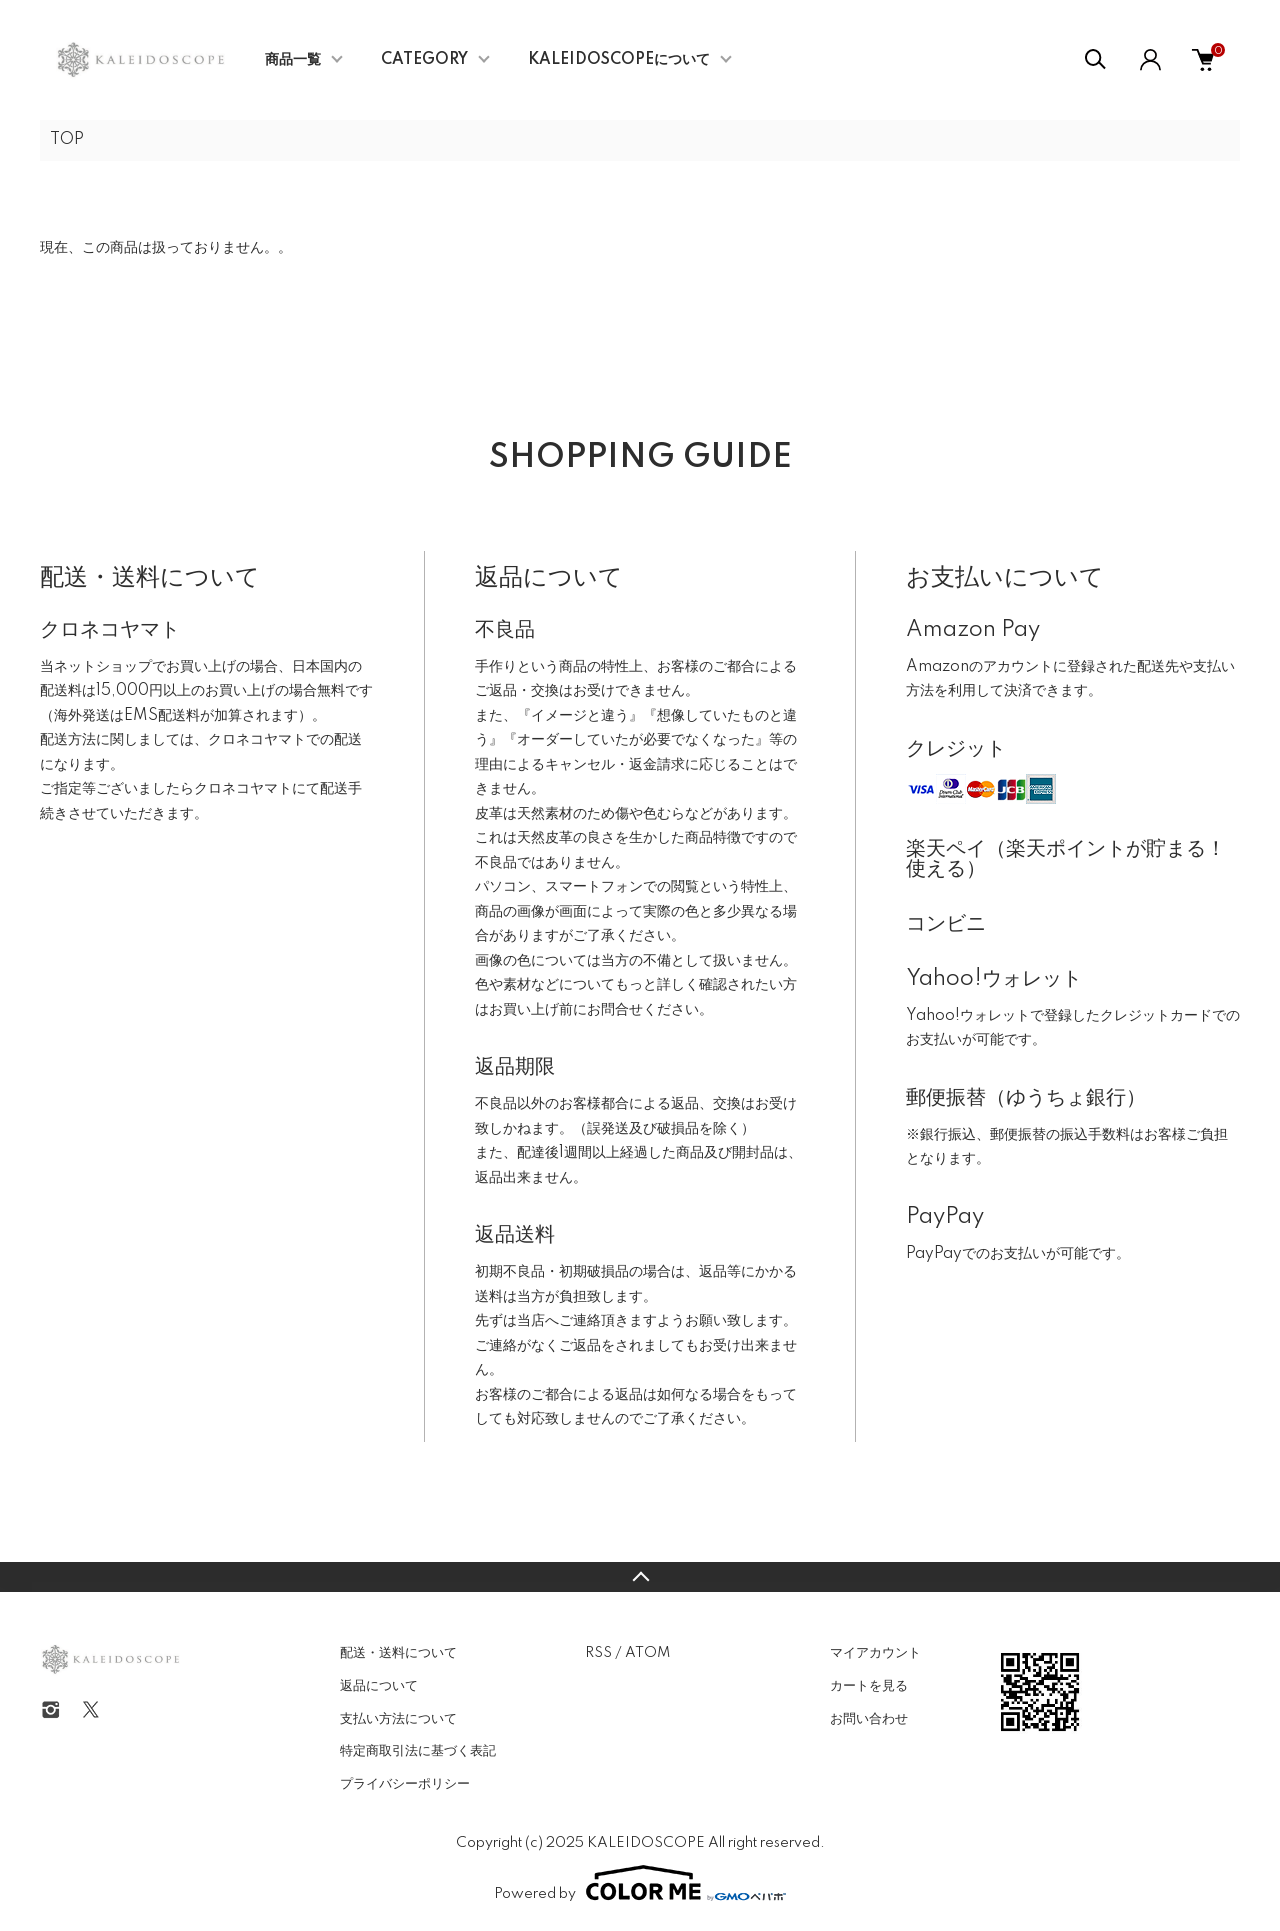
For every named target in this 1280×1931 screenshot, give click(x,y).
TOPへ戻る (640, 1577)
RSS (598, 1653)
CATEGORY (424, 60)
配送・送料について (398, 1653)
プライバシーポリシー (405, 1784)
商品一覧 (293, 60)
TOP (67, 140)
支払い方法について (398, 1719)
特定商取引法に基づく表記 (418, 1751)
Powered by (640, 1883)
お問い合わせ (869, 1719)
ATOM (647, 1653)
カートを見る (869, 1686)
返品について (379, 1686)
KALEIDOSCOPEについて (619, 60)
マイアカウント (875, 1653)
